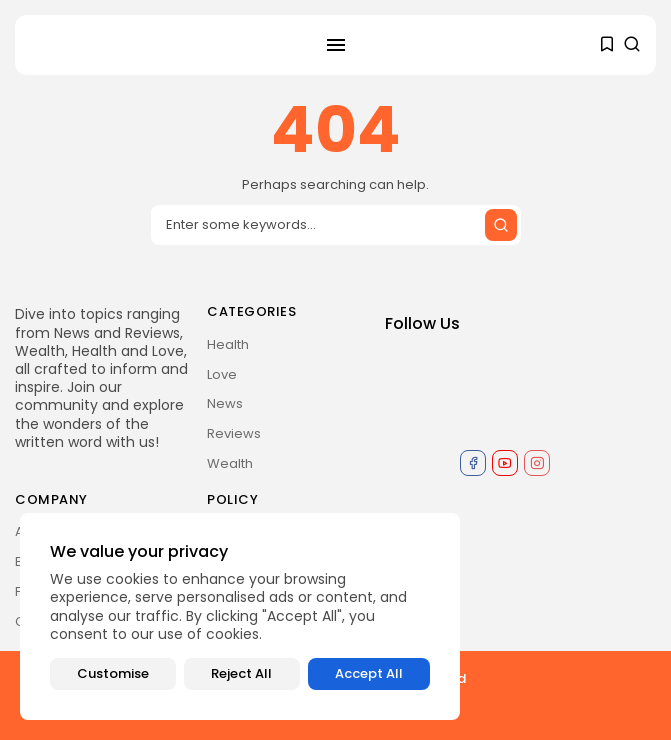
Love (222, 374)
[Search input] (336, 225)
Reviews (234, 433)
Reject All (241, 673)
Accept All (369, 673)
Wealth (230, 463)
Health (228, 344)
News (225, 403)
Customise (113, 673)
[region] (240, 616)
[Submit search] (501, 225)
